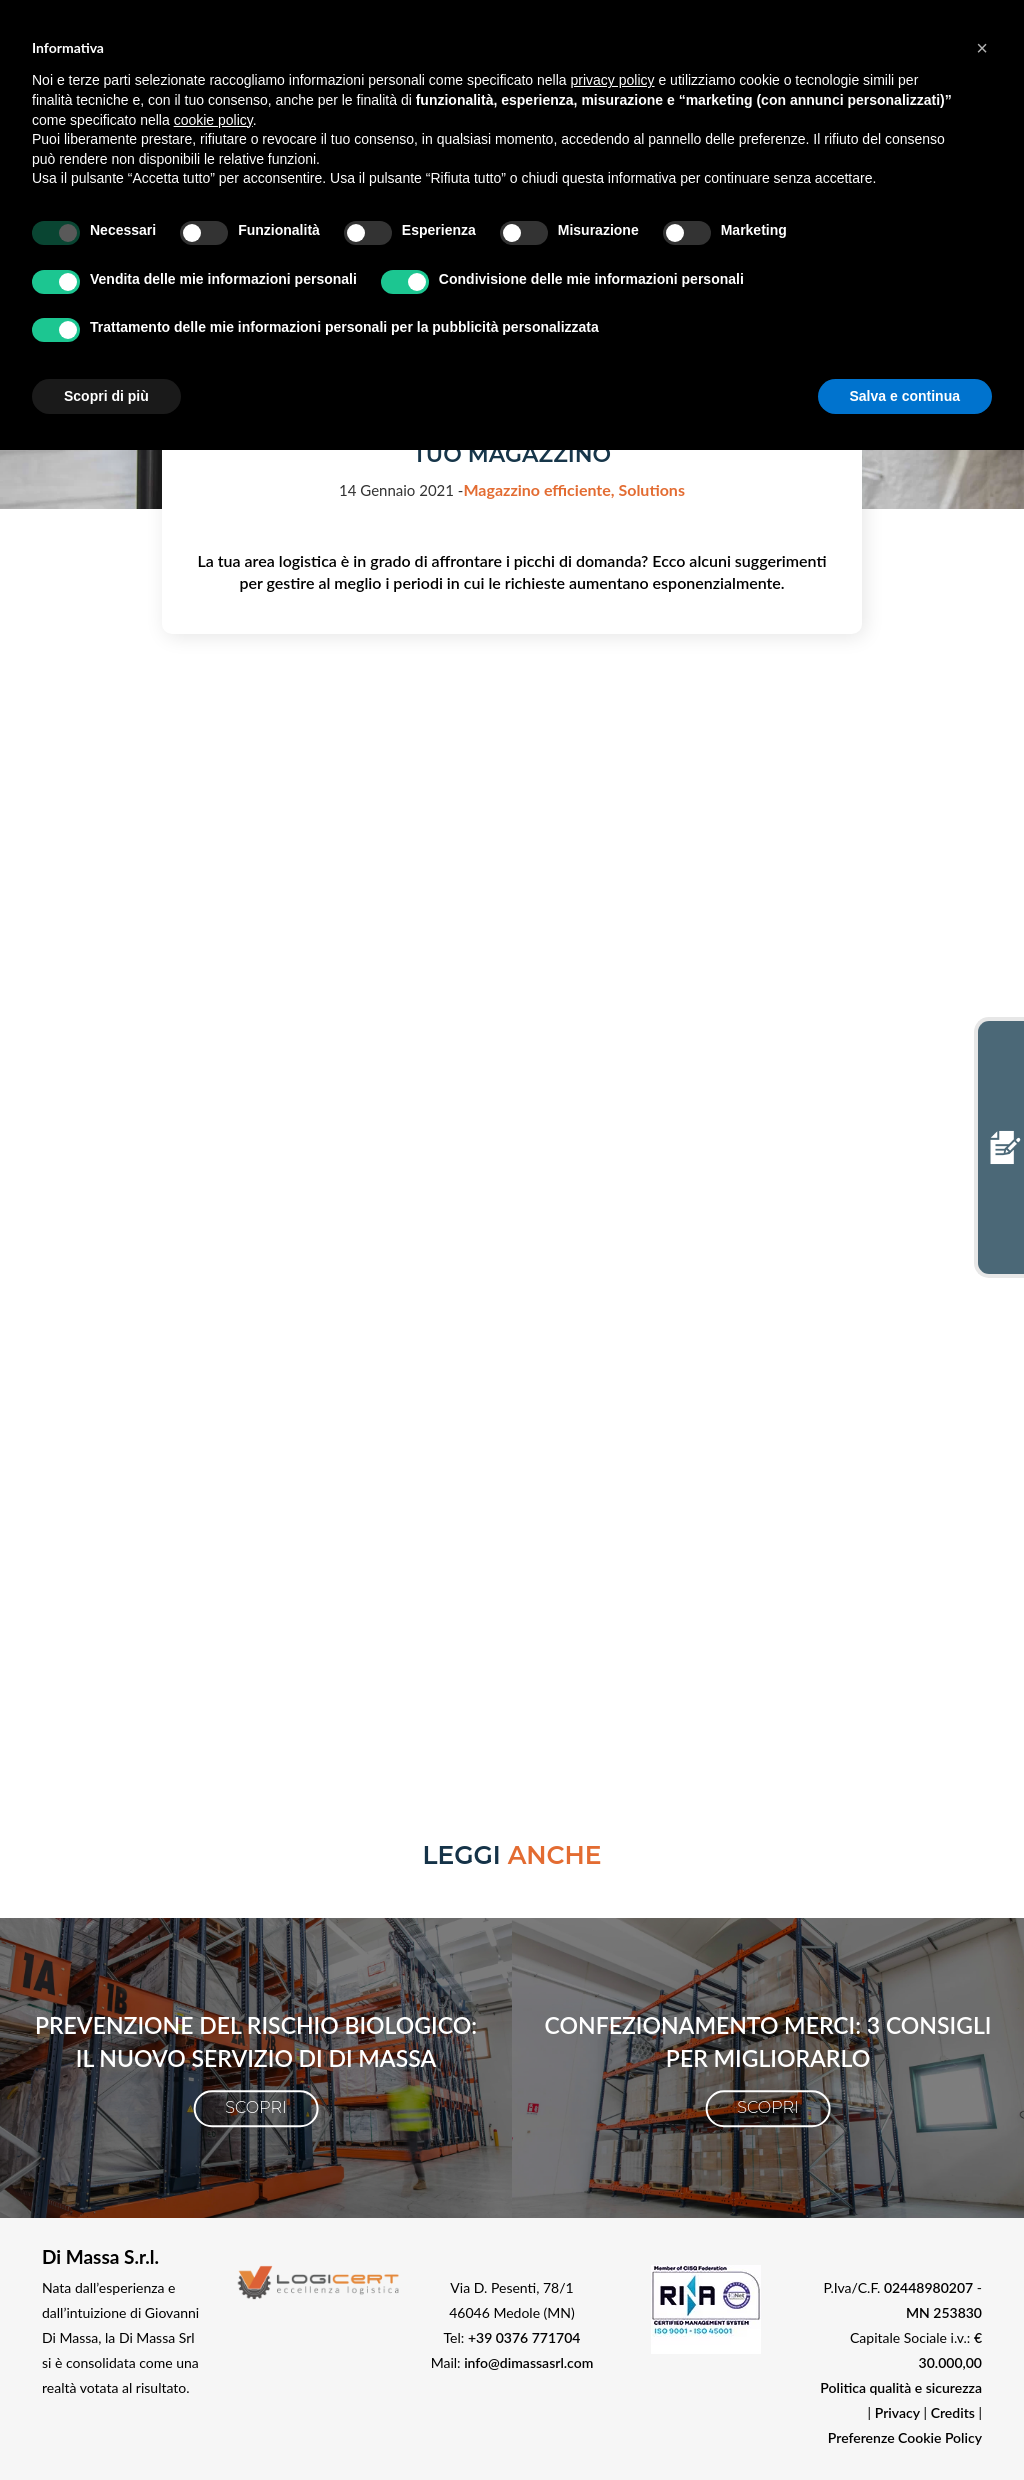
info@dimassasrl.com (826, 1102)
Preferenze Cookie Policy (905, 2437)
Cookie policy (874, 1046)
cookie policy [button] (213, 120)
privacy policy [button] (613, 80)
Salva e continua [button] (905, 396)
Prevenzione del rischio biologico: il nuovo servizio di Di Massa (256, 2041)
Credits (953, 2412)
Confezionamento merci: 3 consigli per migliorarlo (768, 2041)
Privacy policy (782, 1046)
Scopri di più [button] (106, 396)
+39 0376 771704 (524, 2337)
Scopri (255, 2107)
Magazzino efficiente (540, 489)
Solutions (651, 489)
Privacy (897, 2412)
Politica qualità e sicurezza (901, 2387)
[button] (982, 48)
